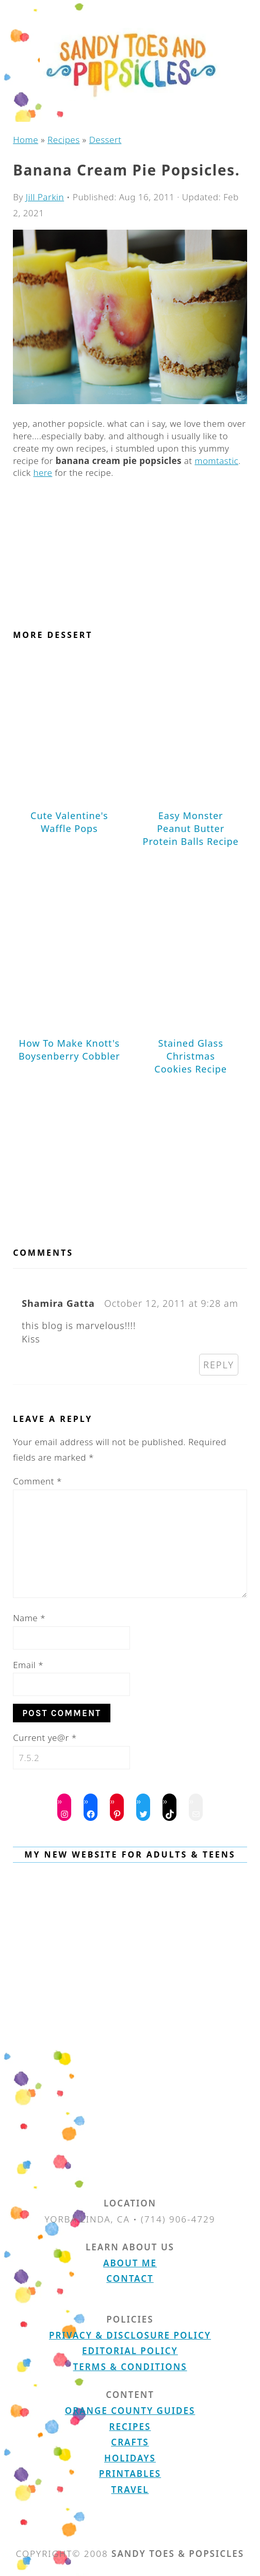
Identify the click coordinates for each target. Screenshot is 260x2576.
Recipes (63, 140)
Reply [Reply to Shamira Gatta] (218, 1364)
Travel (130, 2489)
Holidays (130, 2458)
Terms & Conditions (130, 2367)
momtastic (216, 461)
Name (29, 1618)
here (42, 472)
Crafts (130, 2442)
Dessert (105, 140)
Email (28, 1665)
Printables (130, 2473)
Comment (37, 1481)
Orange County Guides (130, 2411)
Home (25, 140)
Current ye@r (44, 1737)
